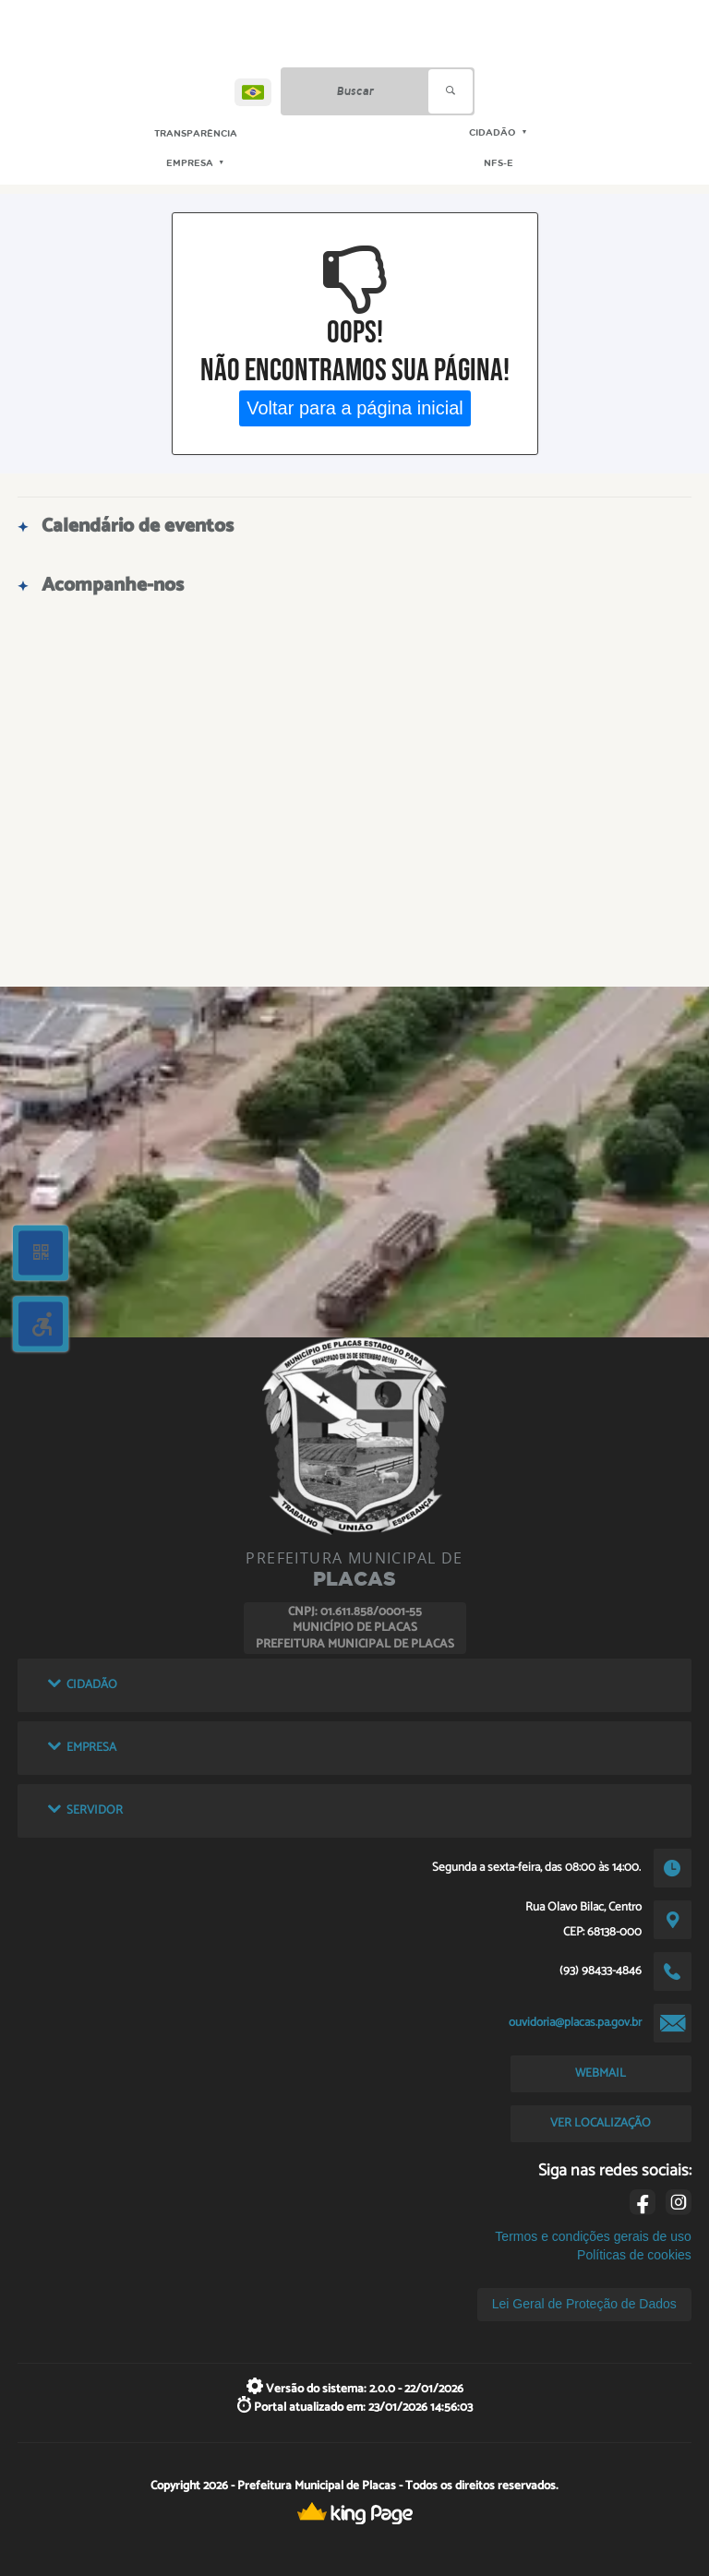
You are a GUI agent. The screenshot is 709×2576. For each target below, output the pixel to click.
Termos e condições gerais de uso (593, 2236)
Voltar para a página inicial (354, 408)
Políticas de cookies (634, 2254)
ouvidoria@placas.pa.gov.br (575, 2022)
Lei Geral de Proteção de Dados (584, 2303)
